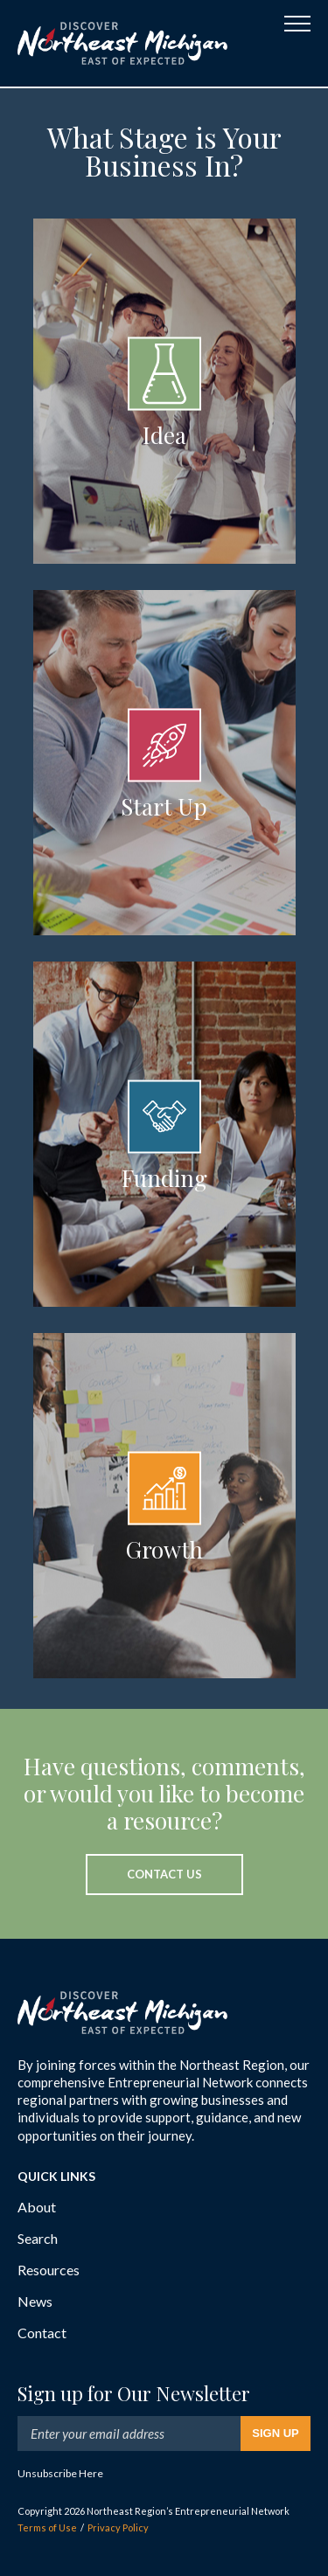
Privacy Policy (118, 2527)
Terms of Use (47, 2527)
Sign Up (275, 2433)
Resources (48, 2269)
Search (37, 2238)
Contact (41, 2332)
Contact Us (164, 1874)
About (36, 2206)
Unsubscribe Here (60, 2473)
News (34, 2301)
